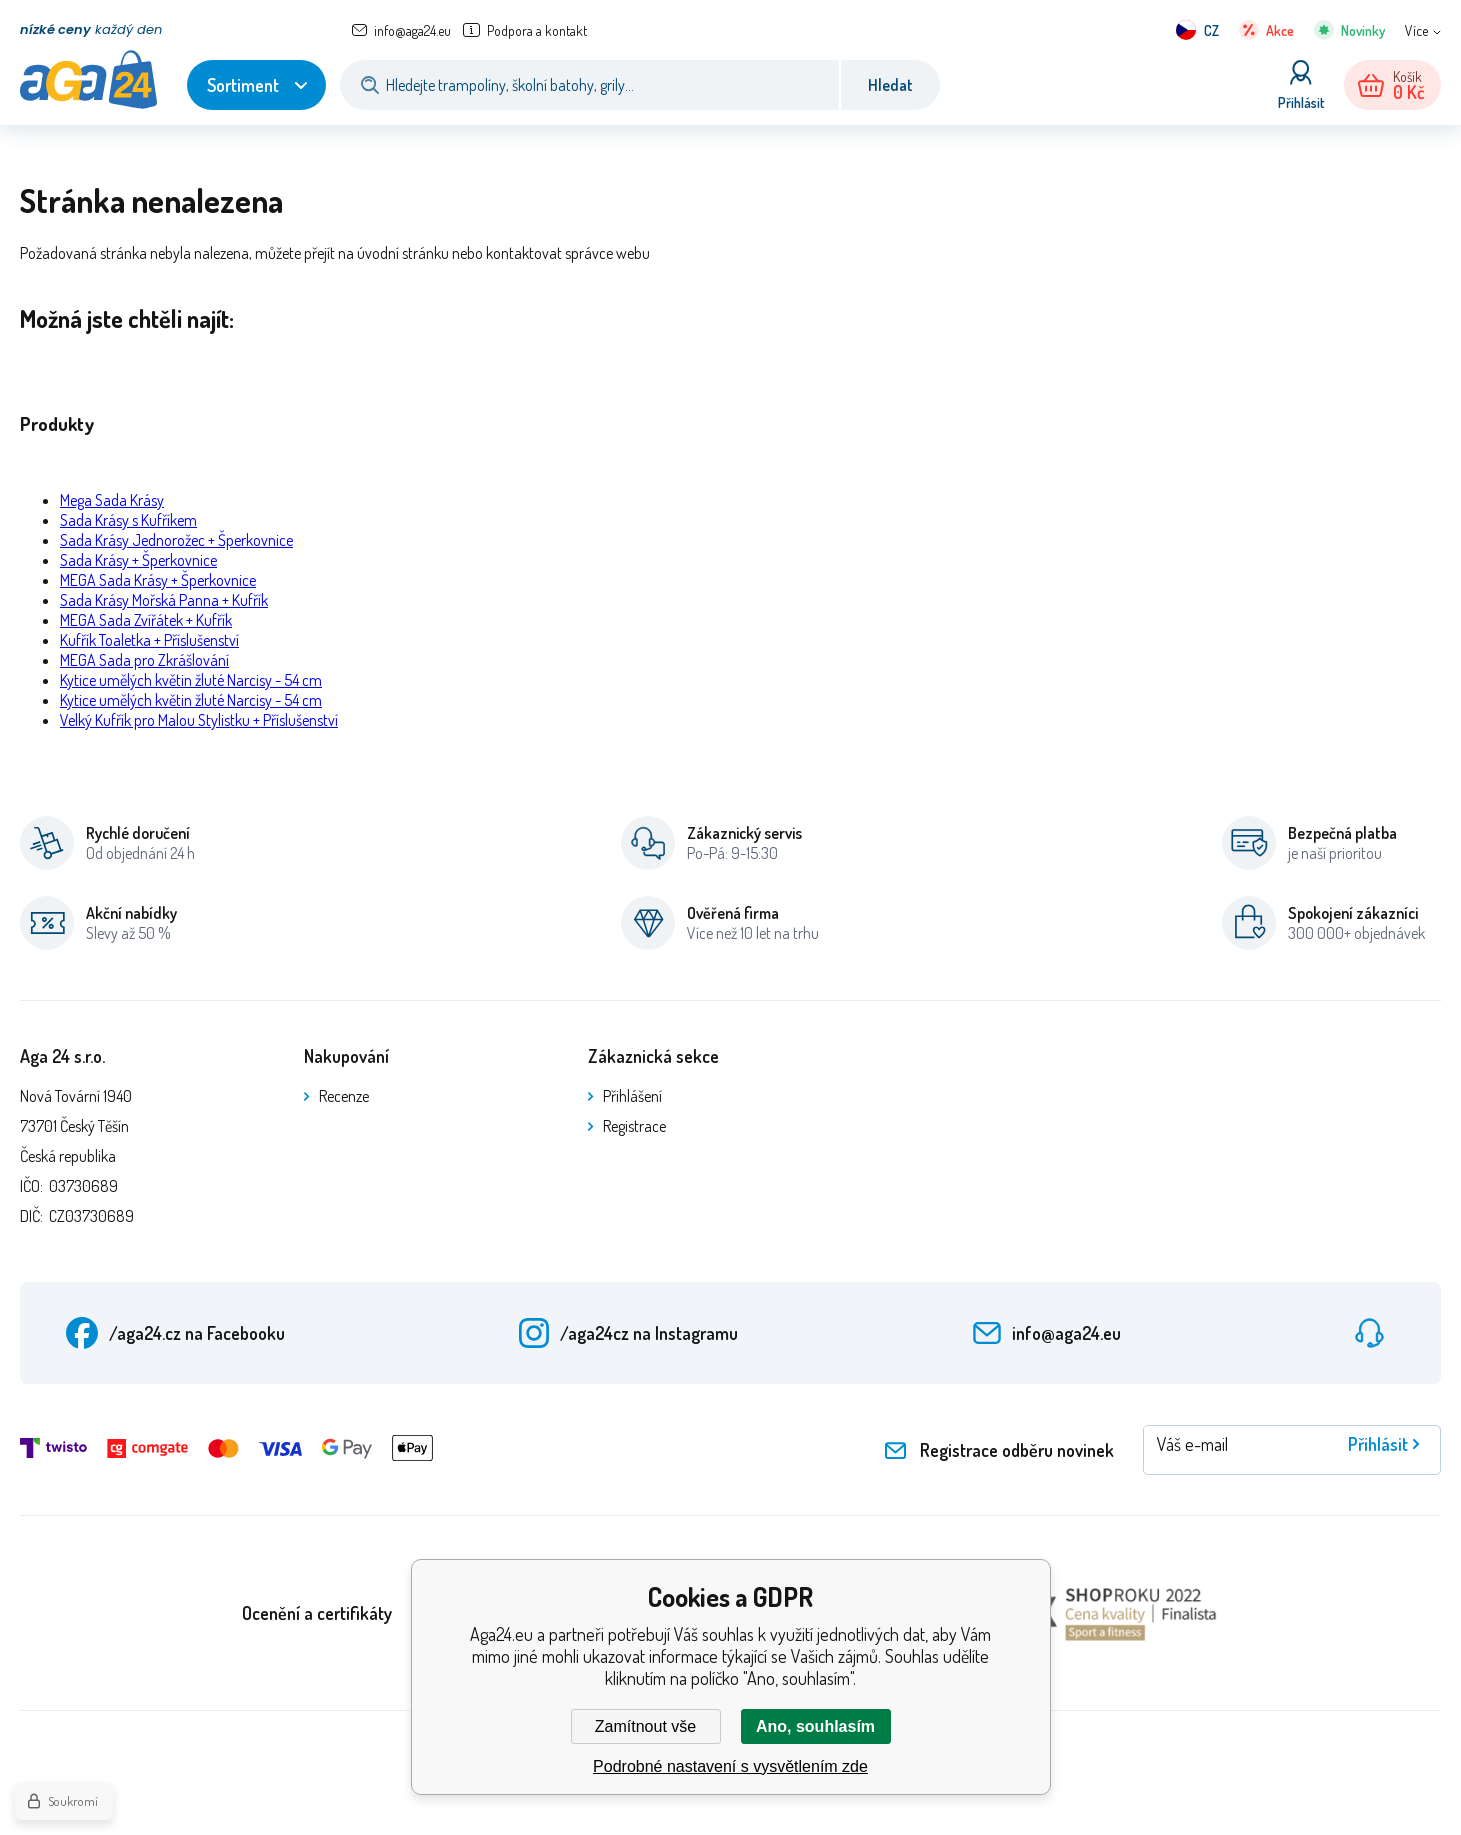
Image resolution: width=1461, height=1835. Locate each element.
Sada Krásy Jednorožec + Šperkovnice (176, 540)
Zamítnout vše (645, 1726)
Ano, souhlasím (815, 1726)
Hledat (890, 85)
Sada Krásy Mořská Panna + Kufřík (164, 600)
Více (1416, 30)
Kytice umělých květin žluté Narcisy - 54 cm (191, 680)
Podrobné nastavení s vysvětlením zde (730, 1766)
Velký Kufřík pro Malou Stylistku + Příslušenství (199, 720)
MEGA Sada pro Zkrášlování (144, 660)
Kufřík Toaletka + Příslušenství (149, 640)
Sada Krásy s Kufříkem (128, 520)
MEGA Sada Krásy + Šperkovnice (158, 580)
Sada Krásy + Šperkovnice (138, 560)
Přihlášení (632, 1096)
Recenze (344, 1096)
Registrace (634, 1126)
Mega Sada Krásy (112, 500)
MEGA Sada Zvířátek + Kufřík (146, 620)
